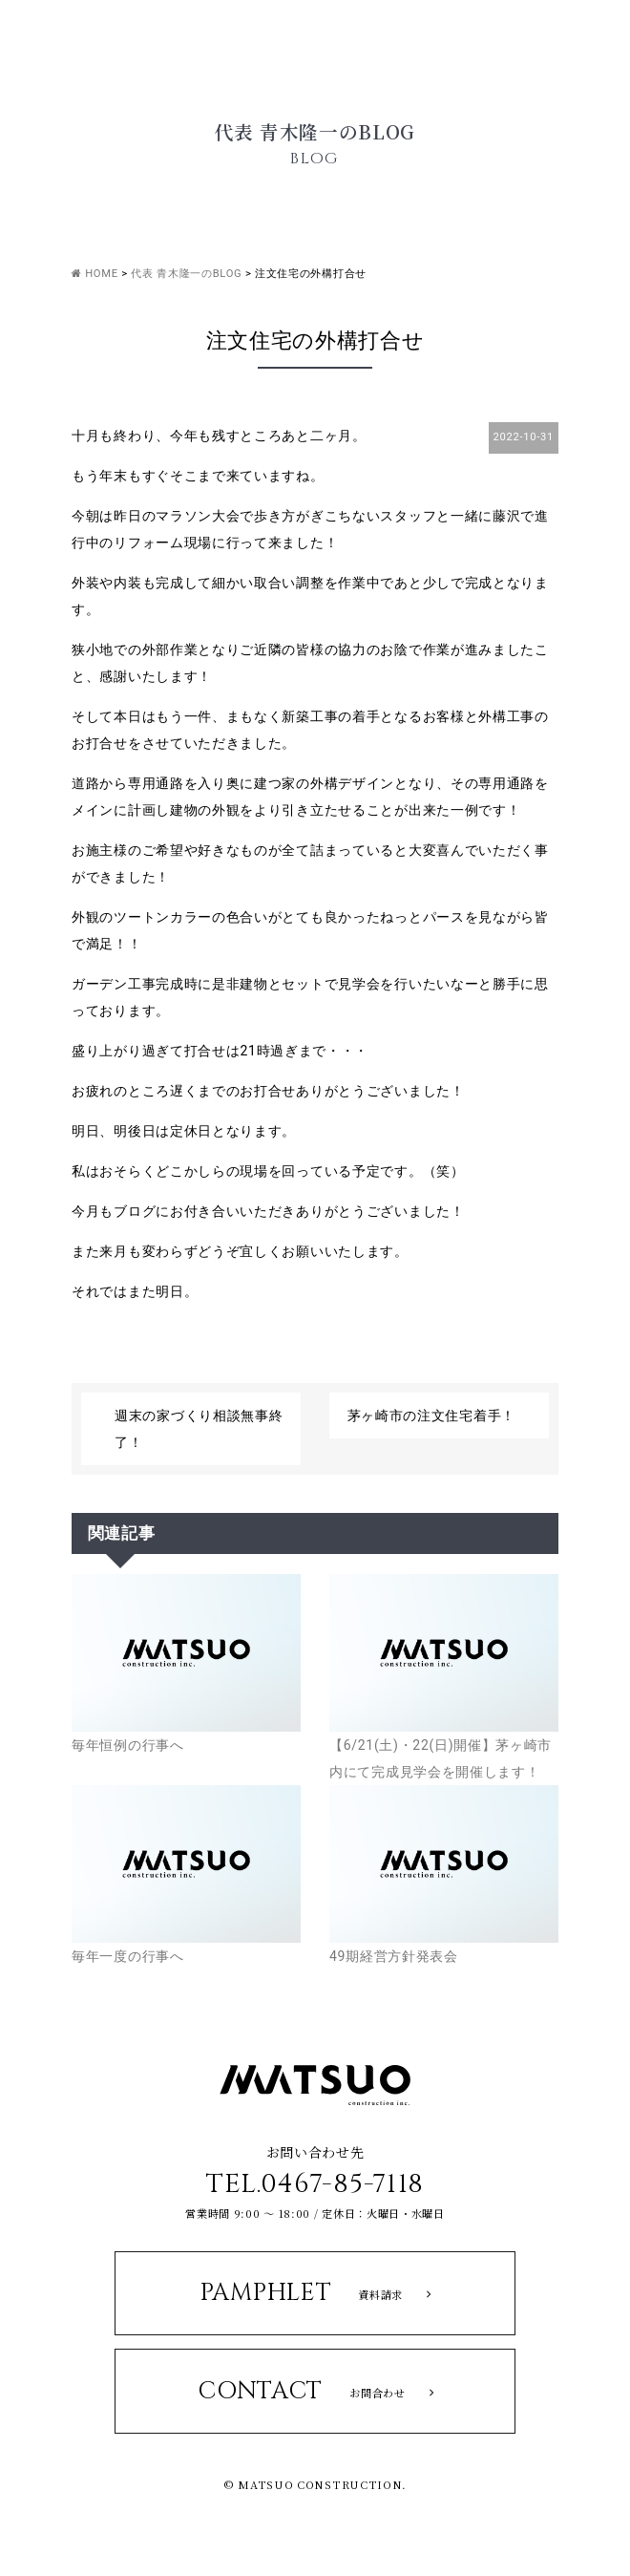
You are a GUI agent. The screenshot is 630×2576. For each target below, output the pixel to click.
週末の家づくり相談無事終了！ (199, 1429)
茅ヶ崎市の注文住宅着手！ (431, 1415)
